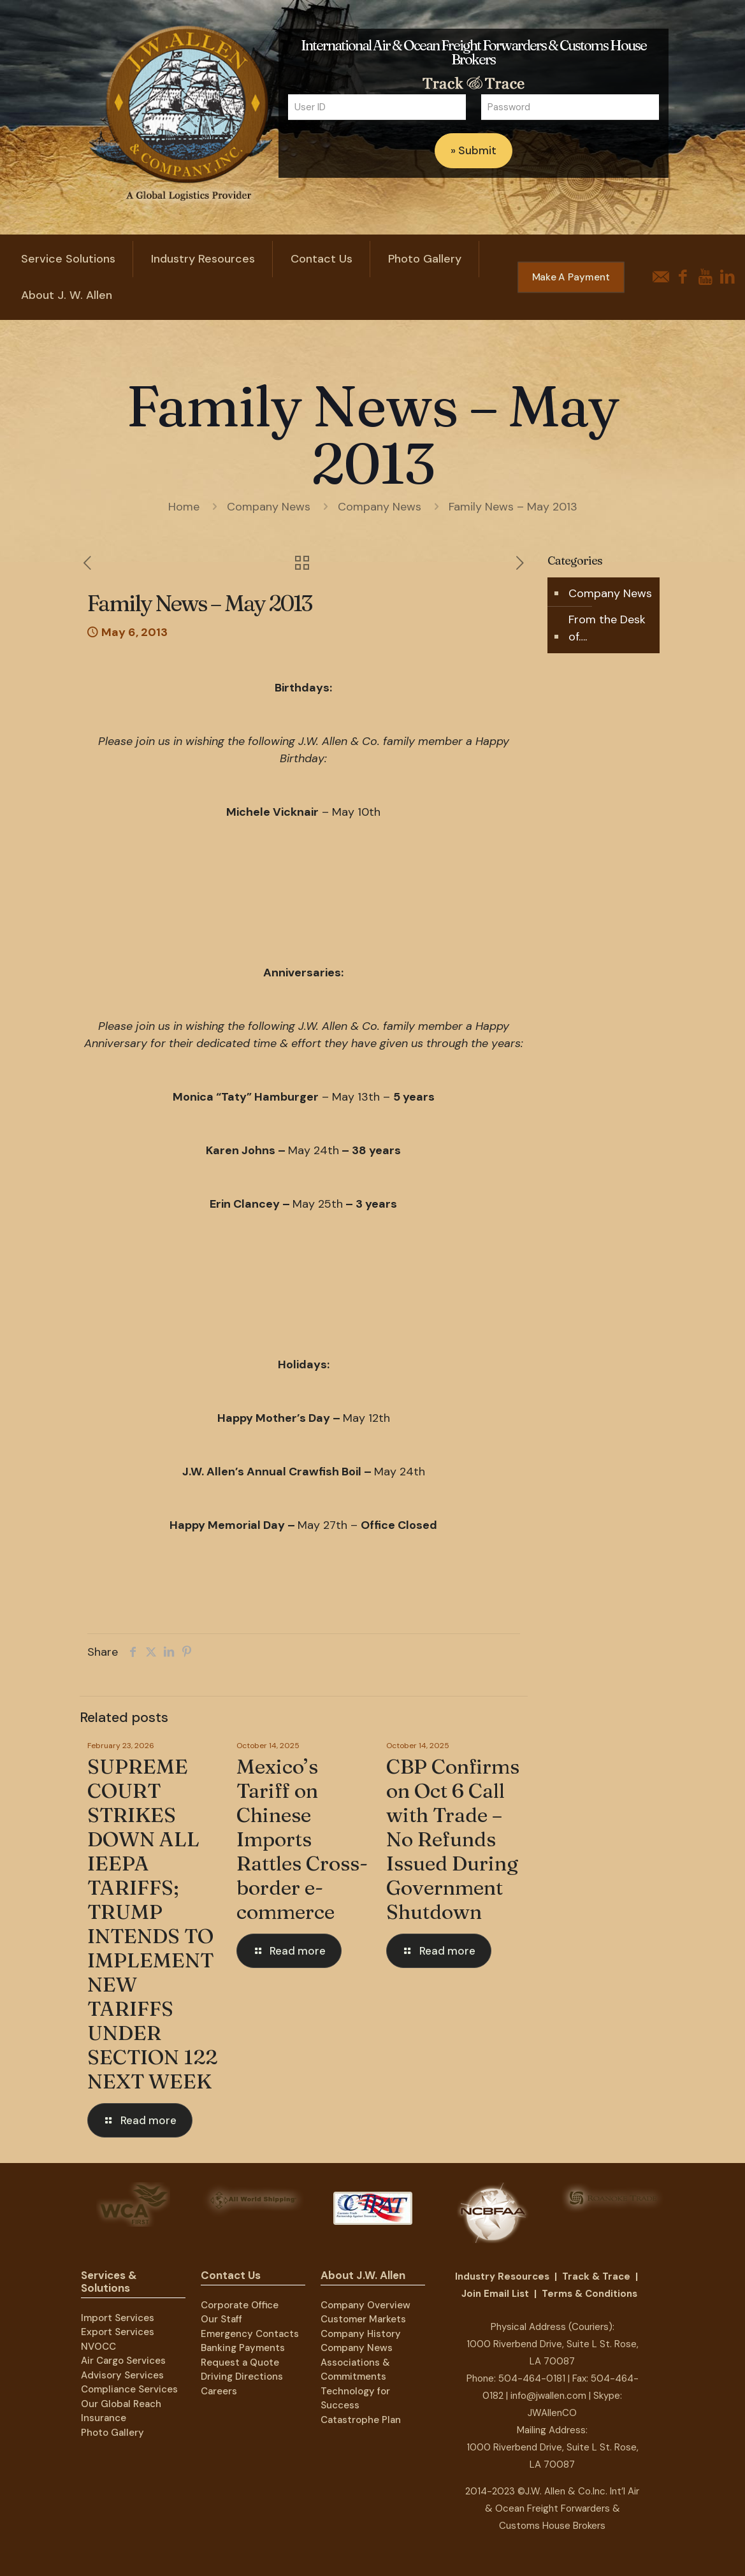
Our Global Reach (121, 2404)
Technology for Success (355, 2398)
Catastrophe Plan (361, 2419)
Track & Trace (596, 2276)
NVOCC (98, 2346)
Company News (268, 506)
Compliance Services (129, 2389)
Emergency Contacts (250, 2333)
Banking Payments (243, 2347)
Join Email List (495, 2293)
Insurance (103, 2418)
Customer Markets (363, 2319)
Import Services (117, 2318)
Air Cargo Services (123, 2360)
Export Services (117, 2332)
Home (183, 506)
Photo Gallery (112, 2432)
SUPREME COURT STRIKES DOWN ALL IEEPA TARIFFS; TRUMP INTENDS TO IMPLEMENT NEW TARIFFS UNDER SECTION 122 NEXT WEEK (152, 1924)
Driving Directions (242, 2376)
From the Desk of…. (607, 628)
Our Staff (221, 2319)
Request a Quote (240, 2362)
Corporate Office (239, 2305)
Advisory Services (122, 2375)
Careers (219, 2391)
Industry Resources (502, 2276)
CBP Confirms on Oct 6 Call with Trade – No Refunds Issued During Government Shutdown (452, 1839)
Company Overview (365, 2305)
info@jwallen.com (548, 2395)
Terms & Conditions (589, 2293)
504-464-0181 (531, 2378)
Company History (361, 2333)
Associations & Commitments (355, 2370)
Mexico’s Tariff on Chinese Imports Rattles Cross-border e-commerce (302, 1839)
